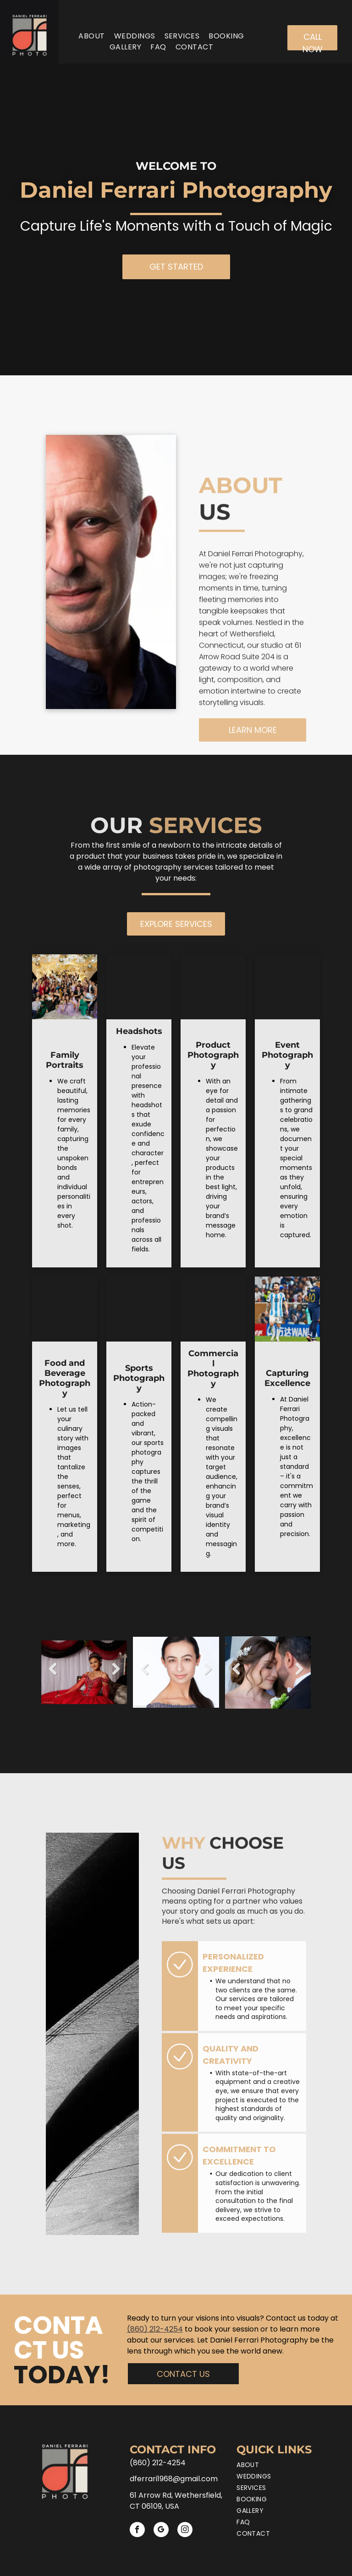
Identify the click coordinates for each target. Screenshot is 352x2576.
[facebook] (137, 2530)
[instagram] (184, 2530)
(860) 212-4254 (155, 2329)
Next (115, 1675)
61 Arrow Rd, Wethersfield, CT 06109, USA (176, 2500)
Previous (53, 1675)
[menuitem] (91, 36)
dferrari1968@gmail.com (174, 2478)
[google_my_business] (161, 2530)
